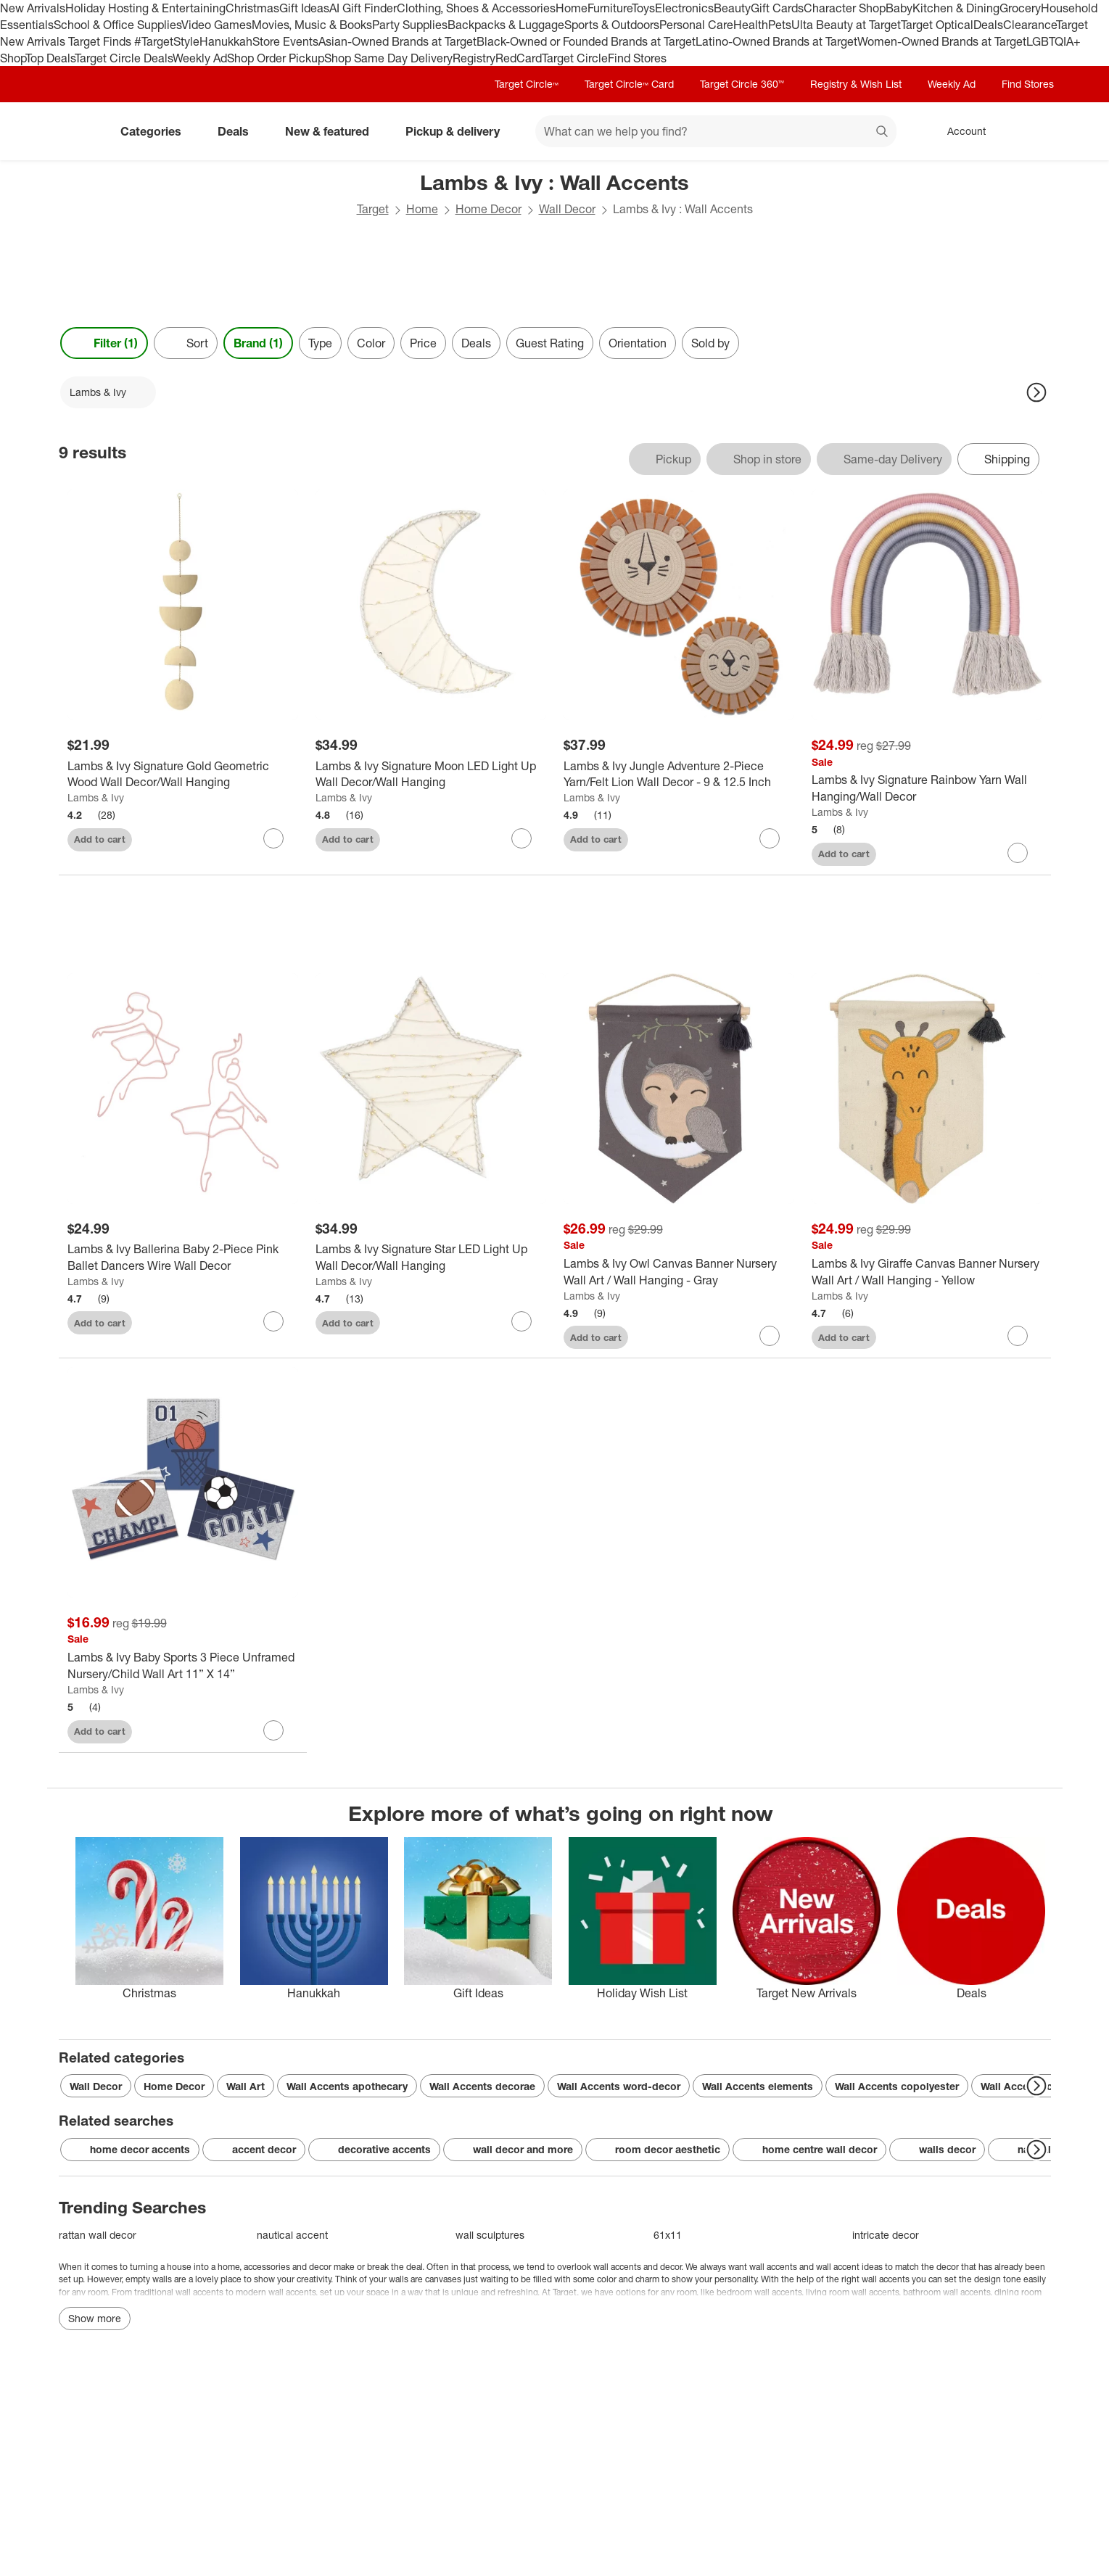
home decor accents (130, 2149)
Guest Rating (550, 343)
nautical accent (292, 2234)
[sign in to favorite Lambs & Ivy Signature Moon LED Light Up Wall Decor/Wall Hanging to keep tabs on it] (521, 838)
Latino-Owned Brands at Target (776, 41)
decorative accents (374, 2149)
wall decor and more (513, 2149)
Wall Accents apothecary (347, 2086)
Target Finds (101, 41)
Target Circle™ (526, 84)
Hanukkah (225, 41)
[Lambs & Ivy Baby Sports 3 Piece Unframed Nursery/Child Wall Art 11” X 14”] (182, 1666)
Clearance (1029, 24)
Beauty (732, 8)
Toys (643, 8)
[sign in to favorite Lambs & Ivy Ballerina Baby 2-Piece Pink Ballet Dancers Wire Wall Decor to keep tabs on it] (273, 1321)
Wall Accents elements (757, 2086)
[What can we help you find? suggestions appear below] (715, 131)
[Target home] (79, 131)
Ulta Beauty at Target (846, 24)
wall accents (617, 2266)
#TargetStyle (166, 41)
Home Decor (488, 209)
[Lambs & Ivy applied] (108, 392)
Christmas (252, 8)
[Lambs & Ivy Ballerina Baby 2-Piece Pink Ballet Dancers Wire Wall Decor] (182, 1257)
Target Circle (575, 58)
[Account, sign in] (959, 131)
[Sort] (186, 343)
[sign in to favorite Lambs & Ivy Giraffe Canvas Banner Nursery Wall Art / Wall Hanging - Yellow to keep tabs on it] (1017, 1336)
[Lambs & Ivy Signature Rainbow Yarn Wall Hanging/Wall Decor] (927, 788)
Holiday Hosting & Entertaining (145, 8)
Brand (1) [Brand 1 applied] (258, 343)
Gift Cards (777, 8)
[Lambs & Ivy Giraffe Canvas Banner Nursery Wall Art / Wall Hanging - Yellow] (927, 1272)
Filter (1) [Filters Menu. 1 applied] (104, 343)
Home (572, 8)
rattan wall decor (97, 2234)
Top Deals (50, 58)
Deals (988, 24)
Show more (94, 2318)
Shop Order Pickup (275, 58)
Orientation (638, 343)
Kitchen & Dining (955, 8)
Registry (474, 58)
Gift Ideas (304, 8)
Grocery (1020, 8)
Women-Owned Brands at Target (941, 41)
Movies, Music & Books (312, 24)
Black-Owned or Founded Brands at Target (586, 41)
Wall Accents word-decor (618, 2086)
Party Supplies (410, 24)
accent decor (254, 2149)
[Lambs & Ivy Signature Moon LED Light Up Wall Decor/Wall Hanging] (431, 774)
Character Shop (845, 8)
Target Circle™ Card (629, 84)
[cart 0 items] (1032, 131)
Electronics (684, 8)
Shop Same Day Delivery (388, 58)
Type (320, 343)
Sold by (710, 343)
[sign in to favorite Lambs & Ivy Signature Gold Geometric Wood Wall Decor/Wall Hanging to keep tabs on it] (273, 838)
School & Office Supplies (117, 24)
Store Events (285, 41)
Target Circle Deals (124, 58)
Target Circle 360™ (742, 84)
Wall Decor (567, 209)
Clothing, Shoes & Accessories (476, 8)
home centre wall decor (809, 2149)
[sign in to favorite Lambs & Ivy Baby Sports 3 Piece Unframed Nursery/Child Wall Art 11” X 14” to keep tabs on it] (273, 1730)
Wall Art (245, 2086)
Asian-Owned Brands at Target (397, 41)
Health (750, 24)
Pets (779, 24)
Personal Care (696, 24)
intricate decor (885, 2234)
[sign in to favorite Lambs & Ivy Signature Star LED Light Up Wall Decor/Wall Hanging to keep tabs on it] (521, 1321)
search (882, 132)
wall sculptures (489, 2234)
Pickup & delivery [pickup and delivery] (458, 131)
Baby (899, 8)
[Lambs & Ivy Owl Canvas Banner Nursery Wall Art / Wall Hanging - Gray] (679, 1272)
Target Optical (937, 24)
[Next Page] (1036, 392)
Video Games (216, 24)
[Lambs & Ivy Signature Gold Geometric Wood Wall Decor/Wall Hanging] (182, 774)
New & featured (333, 131)
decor (670, 2266)
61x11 (668, 2234)
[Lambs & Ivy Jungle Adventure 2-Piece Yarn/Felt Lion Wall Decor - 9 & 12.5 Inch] (679, 774)
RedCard (518, 58)
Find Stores (637, 58)
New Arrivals (32, 8)
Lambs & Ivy (95, 797)
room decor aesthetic (657, 2149)
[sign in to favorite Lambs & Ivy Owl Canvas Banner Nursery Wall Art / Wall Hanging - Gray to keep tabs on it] (769, 1336)
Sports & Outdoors (611, 24)
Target (373, 209)
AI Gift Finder (363, 8)
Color (371, 343)
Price (423, 343)
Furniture (610, 8)
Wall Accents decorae (482, 2086)
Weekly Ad (200, 58)
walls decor (937, 2149)
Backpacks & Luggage (506, 24)
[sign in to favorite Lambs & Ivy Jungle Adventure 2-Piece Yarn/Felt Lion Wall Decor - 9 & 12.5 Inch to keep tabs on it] (769, 838)
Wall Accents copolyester (897, 2086)
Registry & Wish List (856, 84)
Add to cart (99, 839)
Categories (156, 131)
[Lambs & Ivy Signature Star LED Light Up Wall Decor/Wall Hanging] (431, 1257)
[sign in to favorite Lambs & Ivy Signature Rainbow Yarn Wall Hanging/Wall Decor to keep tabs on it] (1017, 853)
